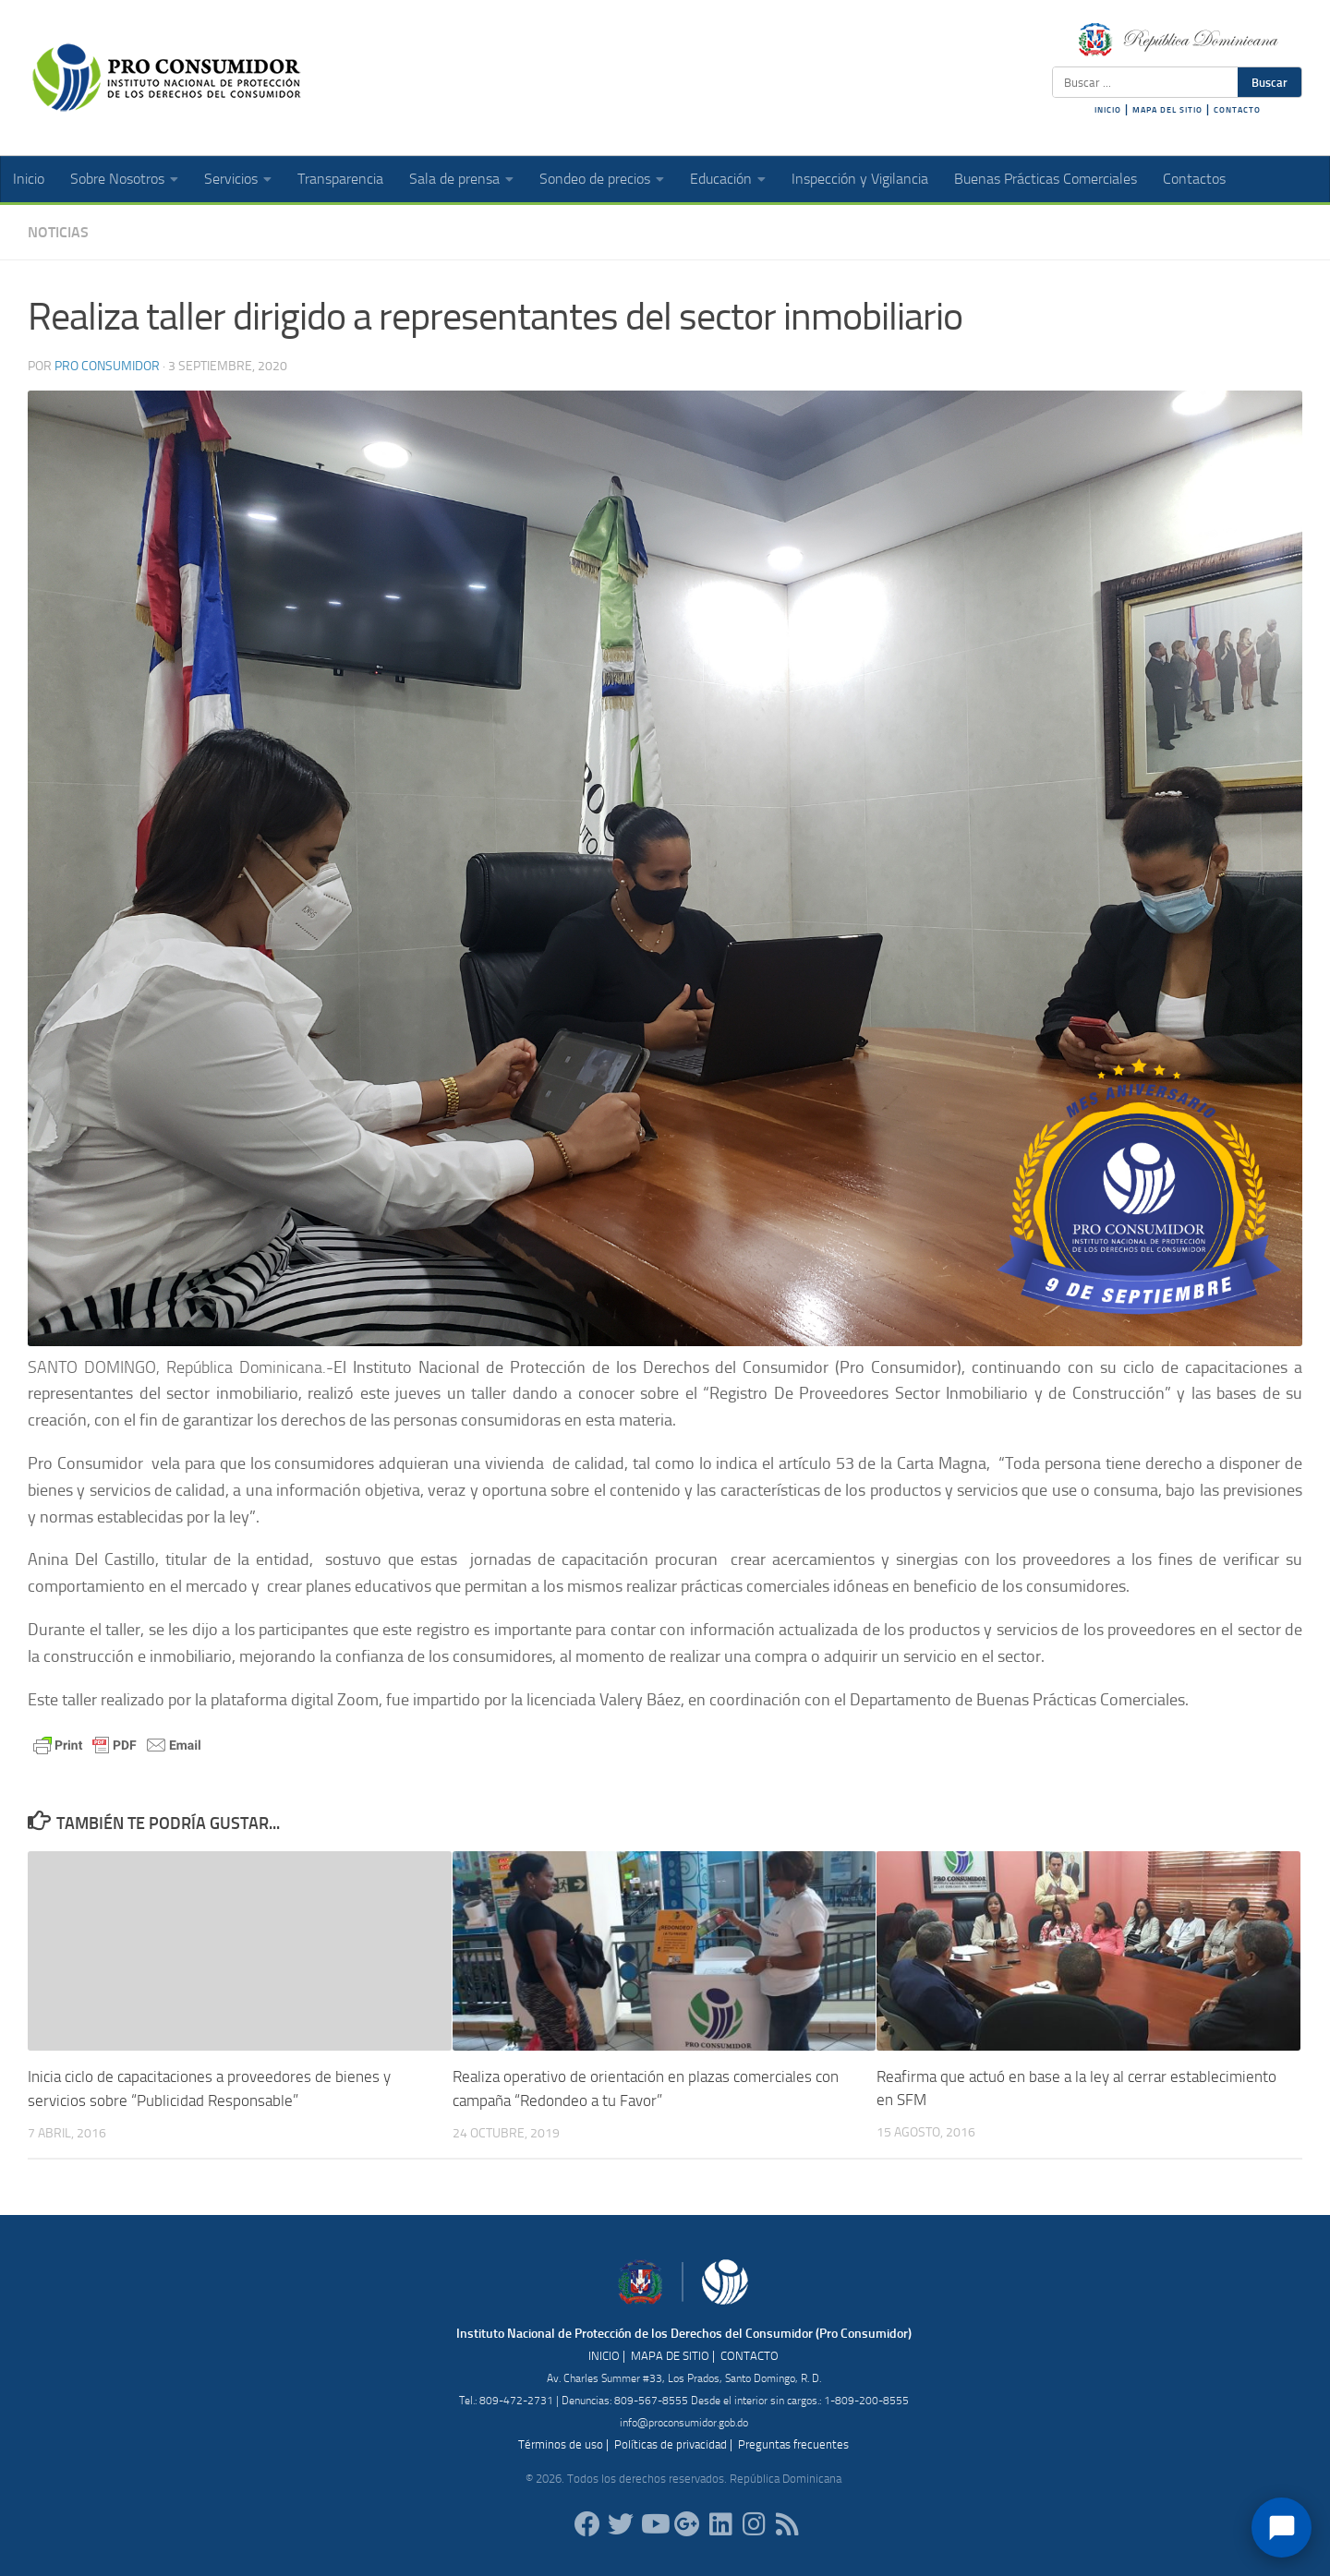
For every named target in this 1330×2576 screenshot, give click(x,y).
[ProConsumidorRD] (587, 2523)
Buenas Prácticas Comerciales (1045, 178)
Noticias (58, 232)
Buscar (1269, 82)
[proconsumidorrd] (621, 2523)
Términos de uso (560, 2443)
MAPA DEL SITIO (1167, 109)
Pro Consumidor (107, 366)
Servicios (231, 178)
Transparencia (340, 178)
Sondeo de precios (594, 178)
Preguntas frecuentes (793, 2443)
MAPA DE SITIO (670, 2355)
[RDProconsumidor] (654, 2523)
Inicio (28, 178)
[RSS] (787, 2523)
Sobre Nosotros (117, 178)
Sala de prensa (454, 178)
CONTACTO (1237, 109)
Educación (721, 178)
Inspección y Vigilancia (860, 178)
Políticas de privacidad (670, 2443)
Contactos (1194, 178)
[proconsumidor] (720, 2523)
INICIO (1107, 109)
